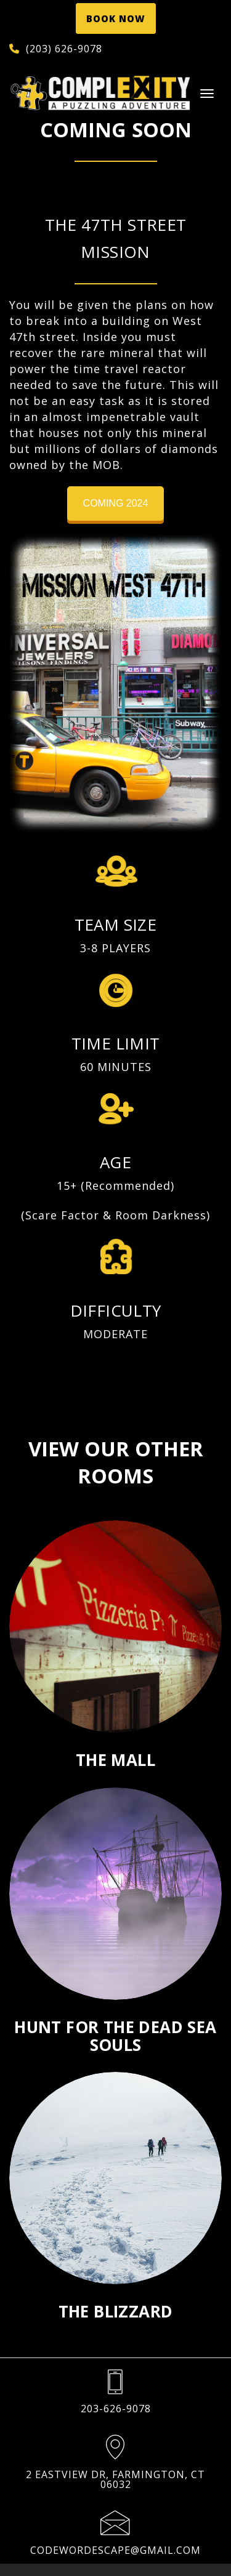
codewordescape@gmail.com (115, 2550)
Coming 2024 (115, 503)
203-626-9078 (116, 2408)
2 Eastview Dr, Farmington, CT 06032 (115, 2479)
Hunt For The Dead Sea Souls (115, 2036)
